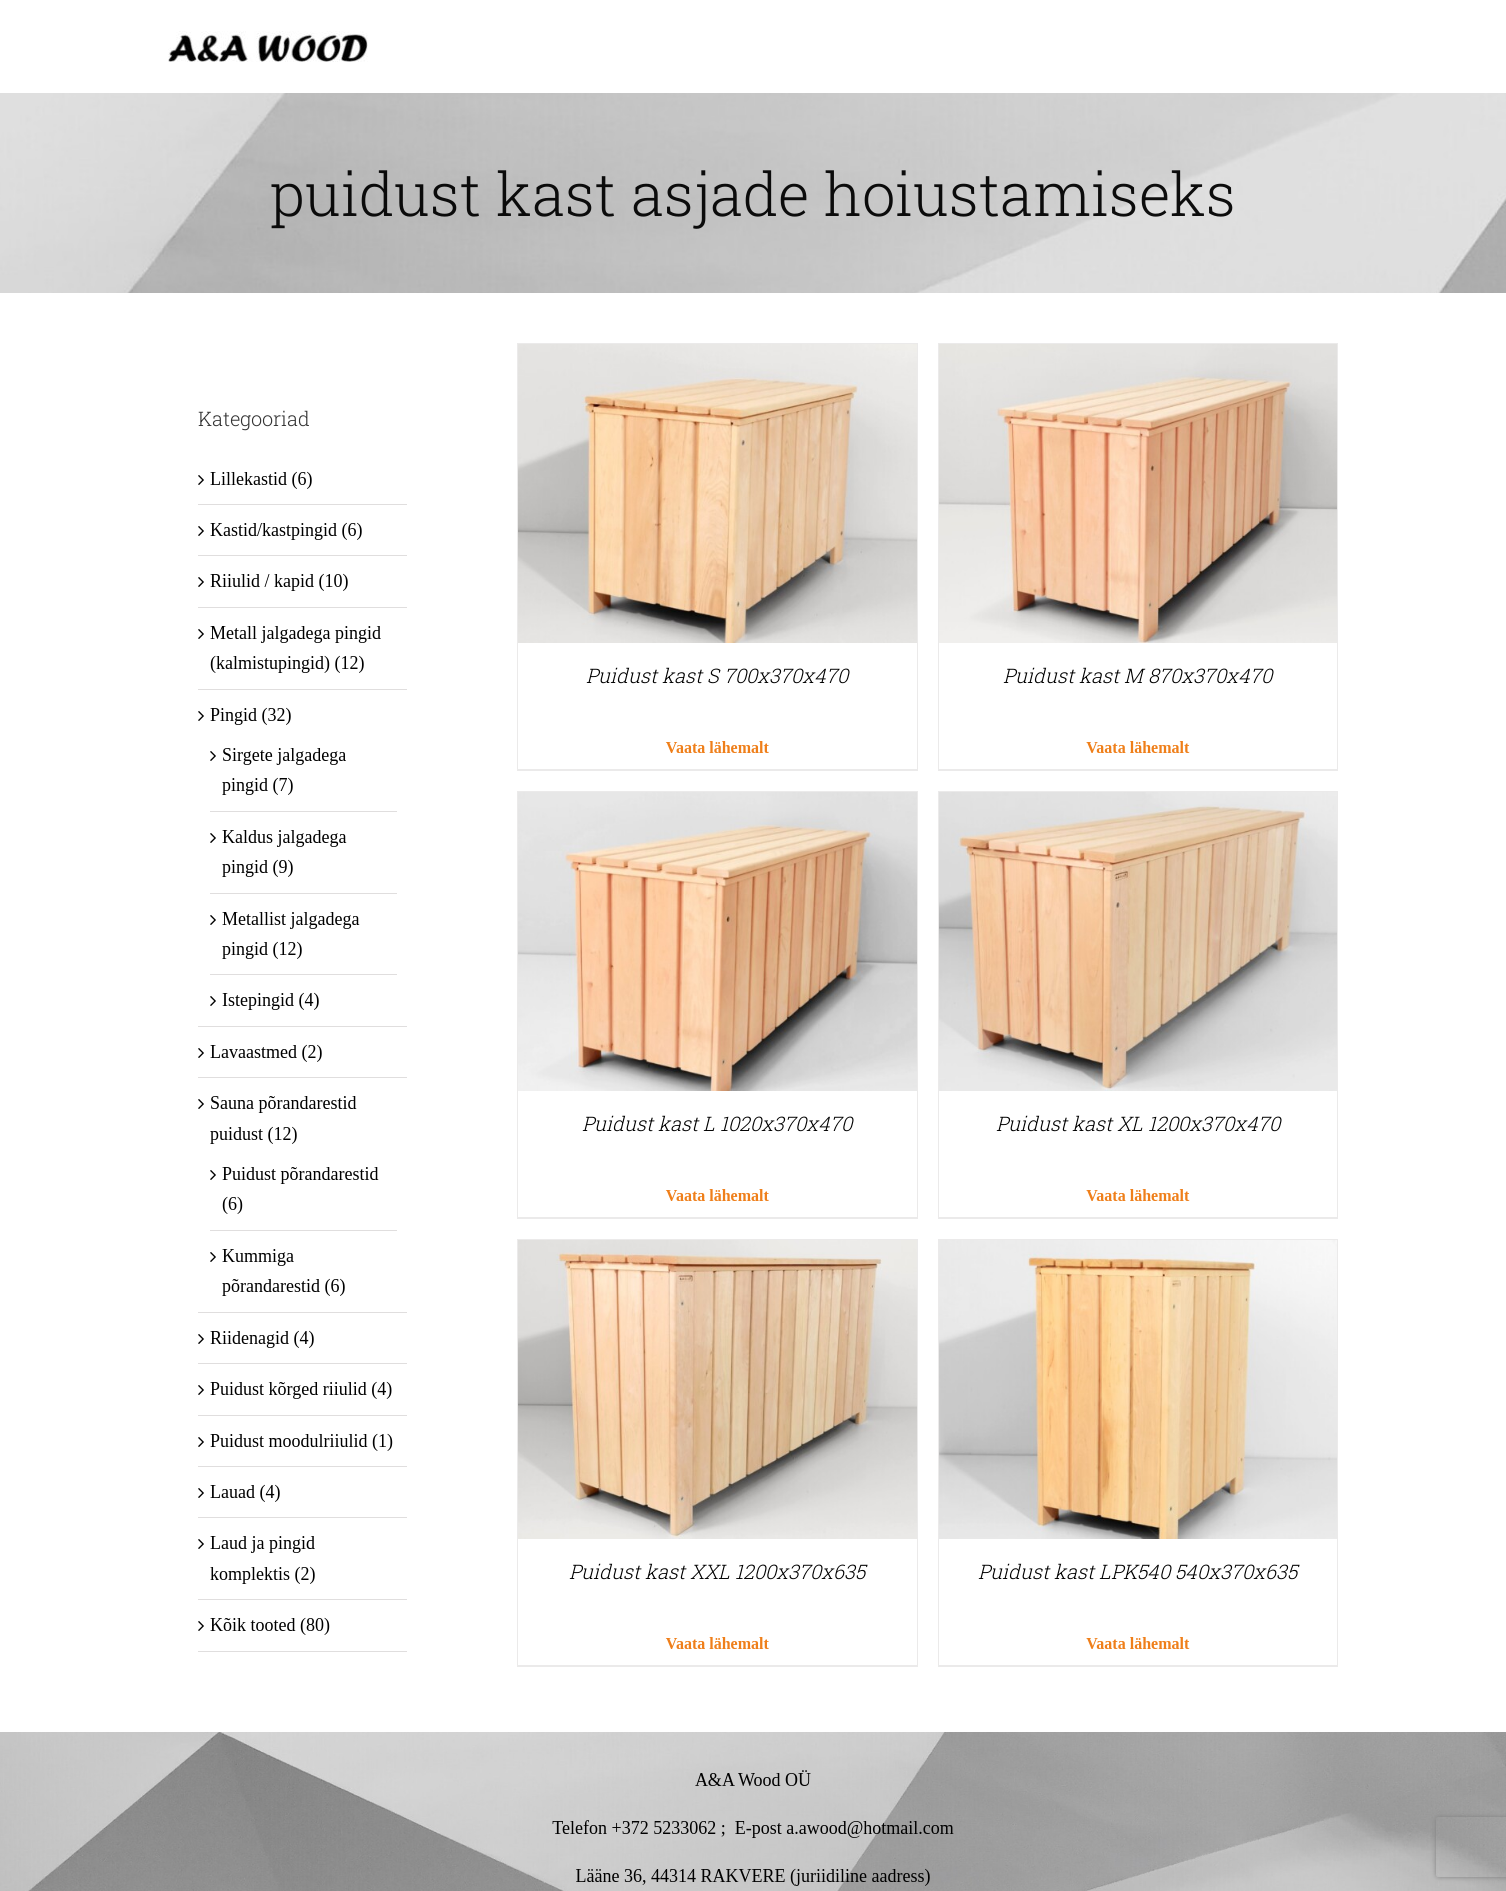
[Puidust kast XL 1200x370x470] (1138, 807)
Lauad (232, 1492)
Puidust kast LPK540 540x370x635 (1137, 1571)
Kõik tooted (253, 1625)
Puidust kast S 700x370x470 (717, 675)
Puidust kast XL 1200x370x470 (1138, 1123)
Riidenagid (249, 1338)
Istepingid (258, 1000)
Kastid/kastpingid (273, 530)
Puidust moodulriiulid (289, 1441)
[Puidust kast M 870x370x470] (1138, 359)
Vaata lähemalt (717, 747)
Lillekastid (248, 479)
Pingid (233, 715)
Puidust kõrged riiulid (288, 1389)
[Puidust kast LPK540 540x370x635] (1138, 1255)
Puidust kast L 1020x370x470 (717, 1123)
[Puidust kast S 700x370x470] (717, 359)
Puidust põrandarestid (300, 1174)
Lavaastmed (253, 1052)
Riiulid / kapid (262, 581)
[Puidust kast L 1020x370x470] (717, 807)
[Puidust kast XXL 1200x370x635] (717, 1255)
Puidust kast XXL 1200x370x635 (717, 1571)
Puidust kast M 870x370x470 (1137, 675)
